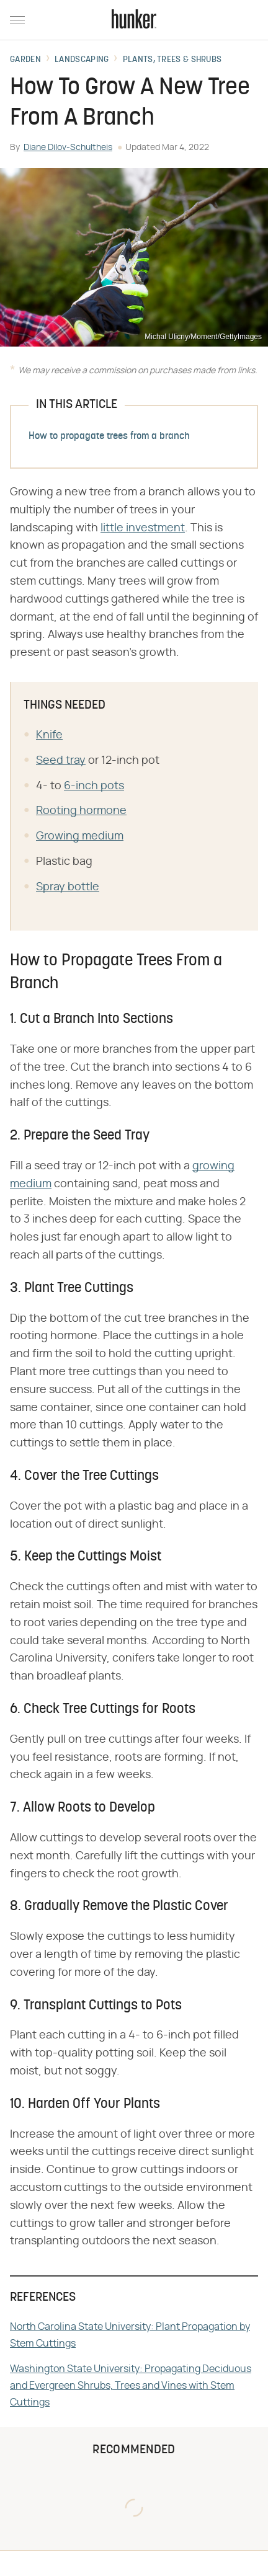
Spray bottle (67, 887)
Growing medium (79, 836)
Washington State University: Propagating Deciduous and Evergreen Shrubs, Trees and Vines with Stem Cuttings (130, 2385)
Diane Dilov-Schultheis (68, 147)
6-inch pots (94, 786)
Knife (49, 735)
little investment (142, 528)
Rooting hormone (81, 811)
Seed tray (61, 760)
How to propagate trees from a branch (109, 436)
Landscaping (82, 60)
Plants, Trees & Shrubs (172, 60)
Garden (25, 60)
